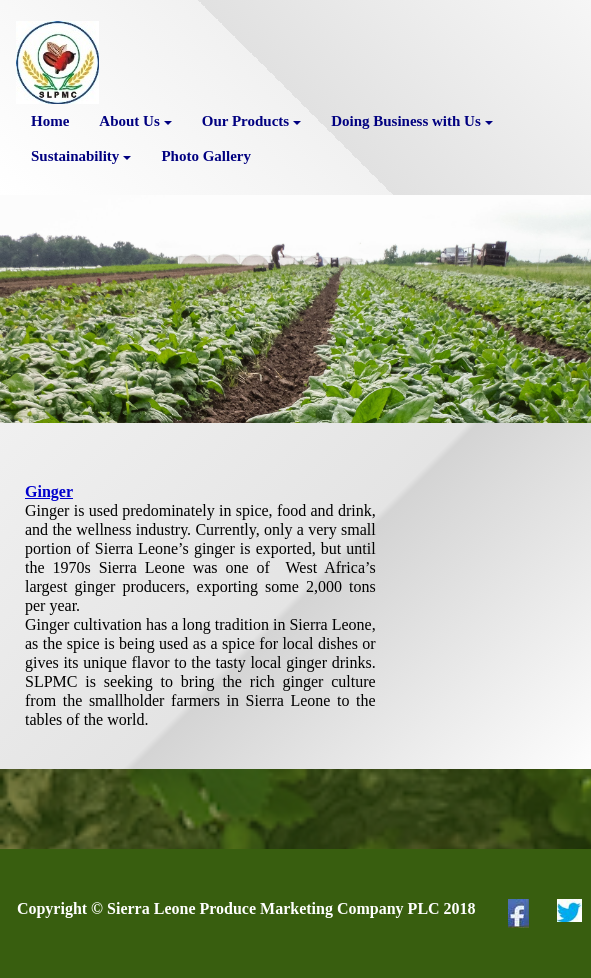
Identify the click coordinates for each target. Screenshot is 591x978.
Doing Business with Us (412, 121)
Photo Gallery (206, 156)
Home (50, 121)
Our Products (251, 121)
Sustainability (81, 156)
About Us (135, 121)
